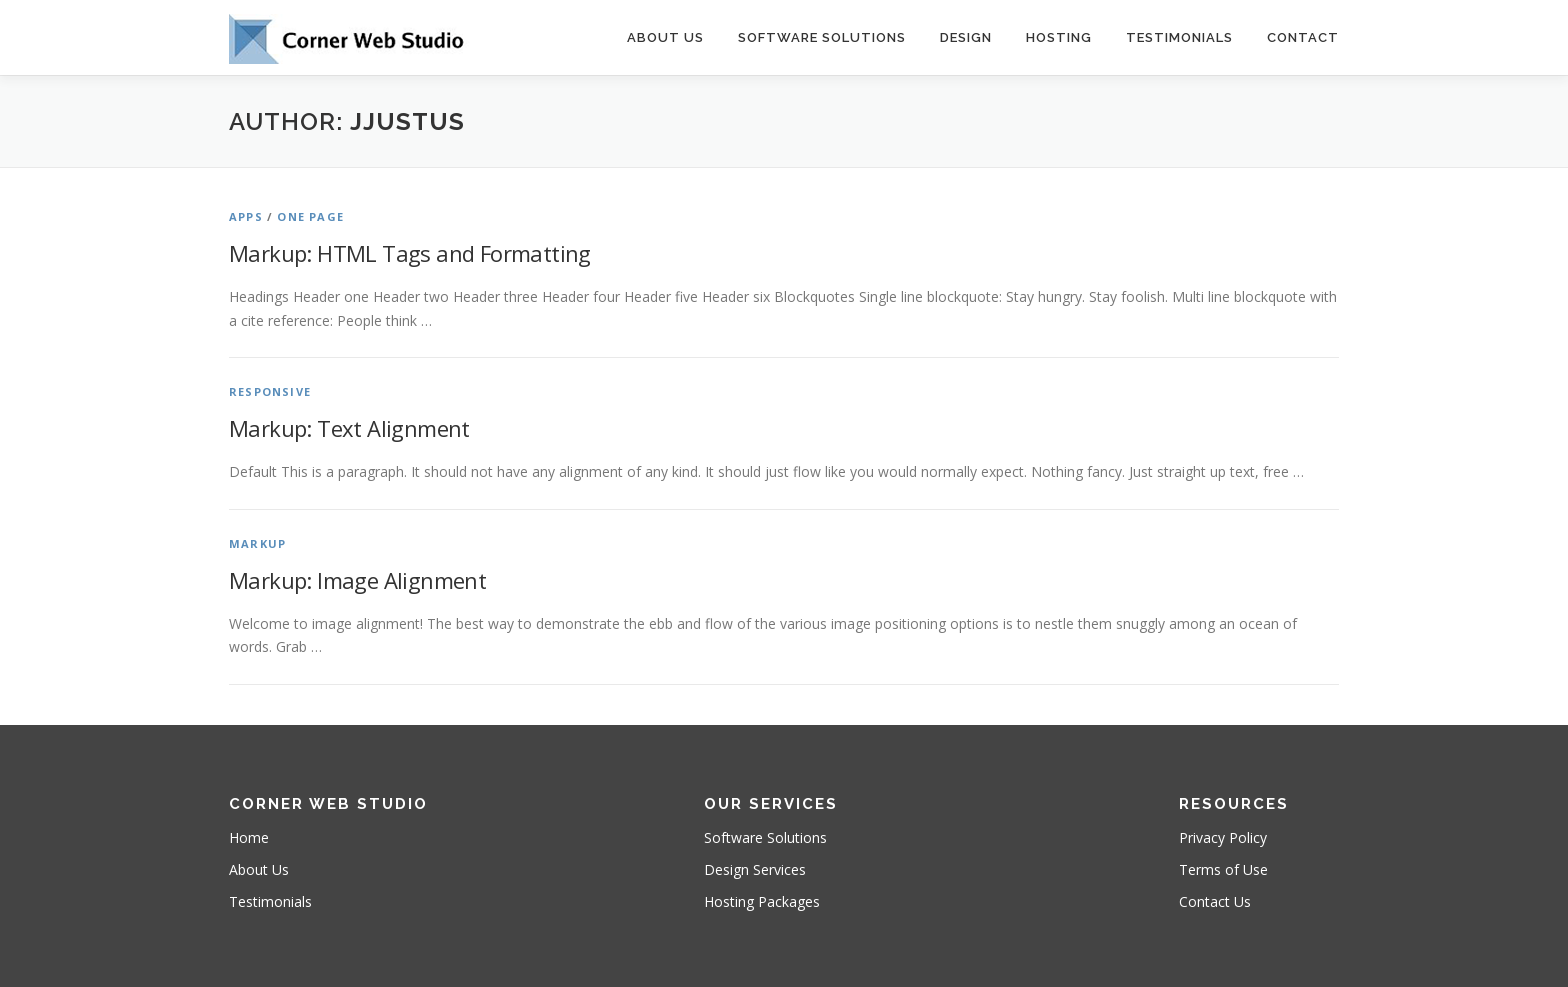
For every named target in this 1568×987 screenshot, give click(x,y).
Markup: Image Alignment (357, 580)
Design (966, 37)
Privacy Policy (1223, 837)
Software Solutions (822, 37)
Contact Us (1215, 901)
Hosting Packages (762, 901)
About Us (665, 37)
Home (249, 837)
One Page (310, 216)
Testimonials (1179, 37)
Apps (246, 216)
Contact (1303, 37)
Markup (257, 543)
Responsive (270, 391)
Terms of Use (1223, 869)
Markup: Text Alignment (349, 428)
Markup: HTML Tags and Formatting (410, 253)
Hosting (1059, 37)
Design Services (755, 869)
